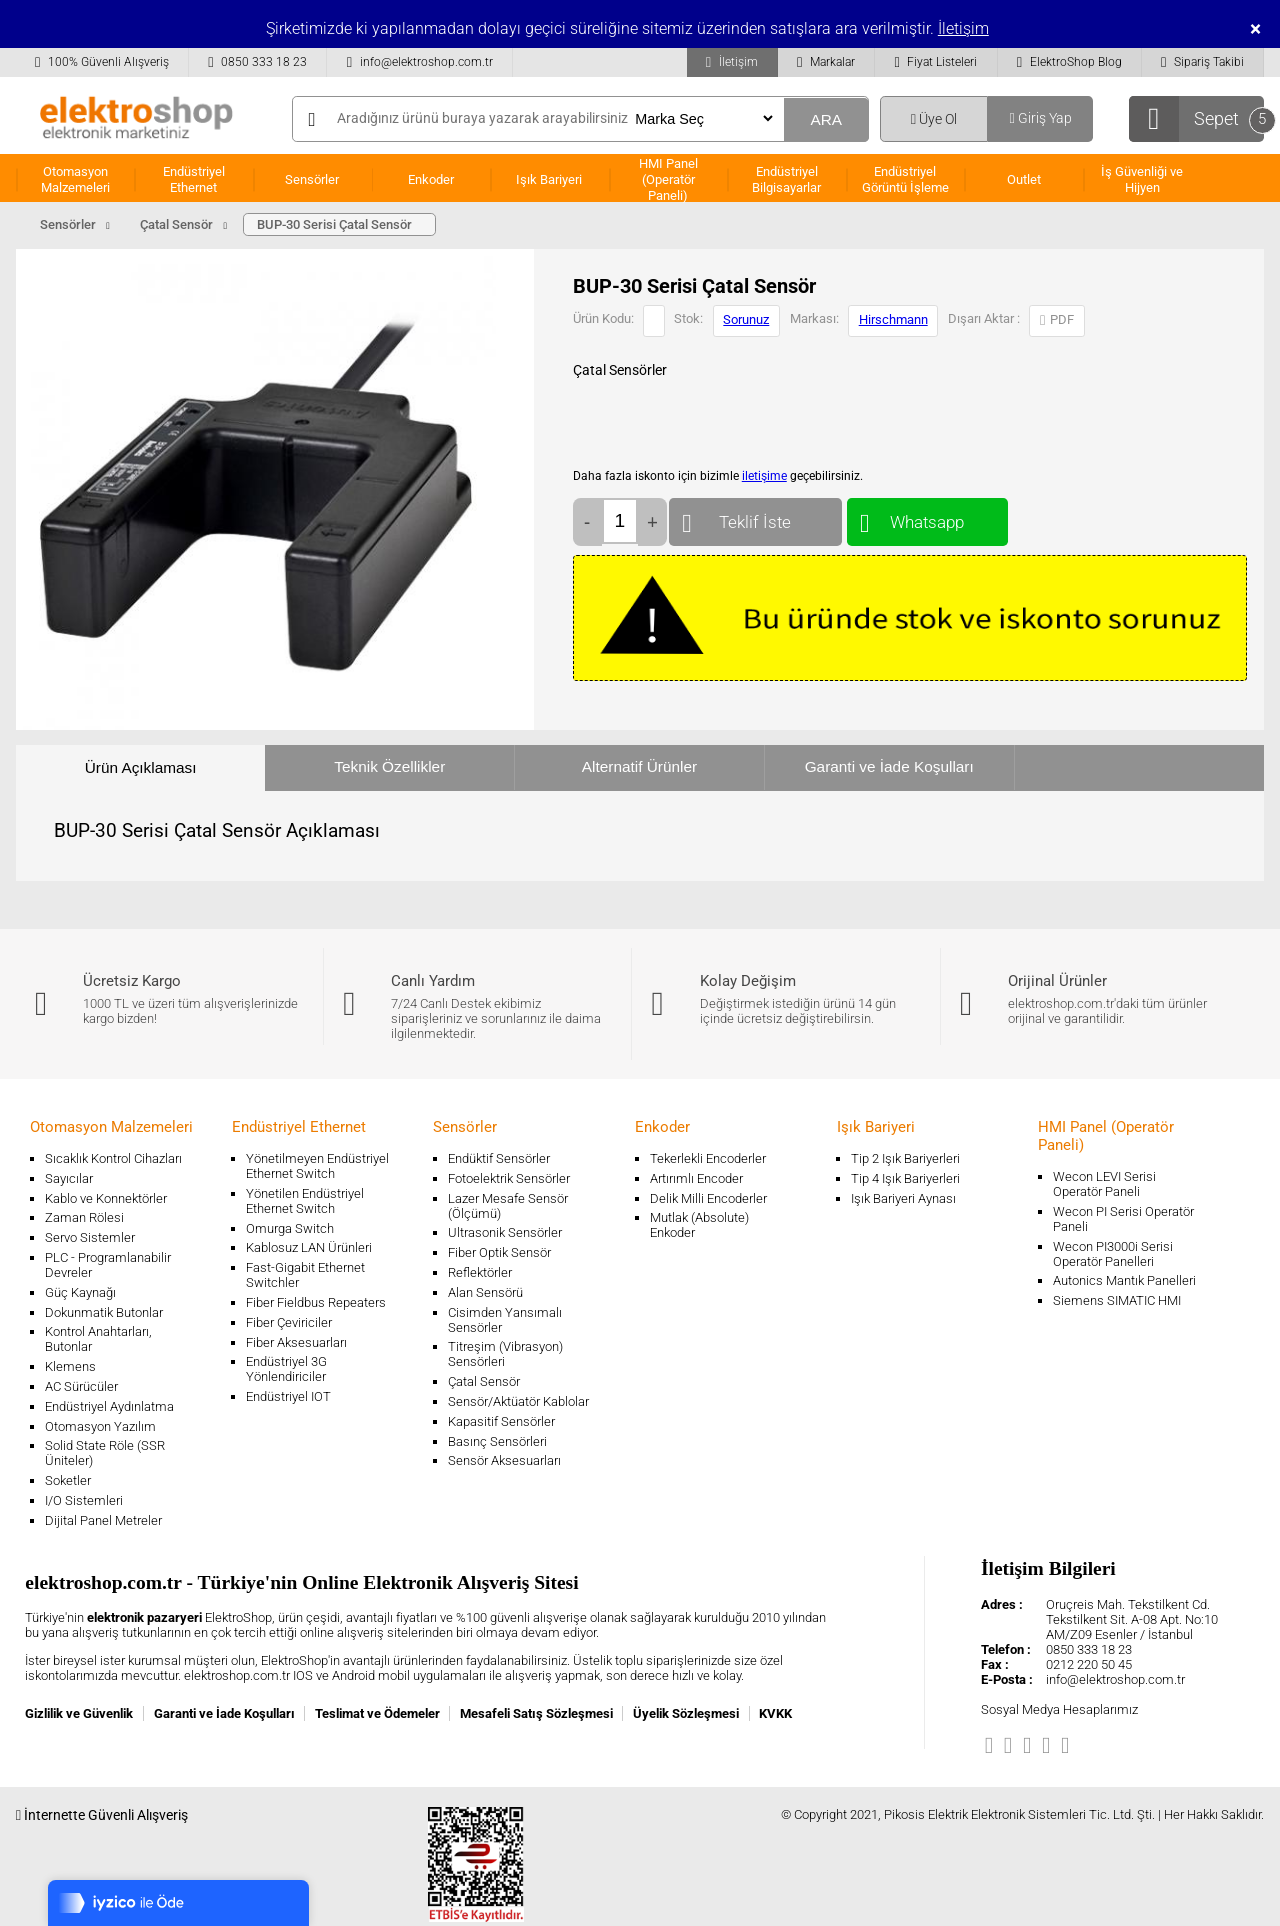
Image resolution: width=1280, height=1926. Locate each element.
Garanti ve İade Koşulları (889, 766)
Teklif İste (755, 517)
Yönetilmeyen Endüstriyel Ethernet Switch (317, 1166)
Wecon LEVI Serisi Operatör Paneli (1104, 1184)
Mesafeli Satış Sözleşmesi (536, 1713)
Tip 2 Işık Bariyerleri (905, 1158)
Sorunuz (746, 319)
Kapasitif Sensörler (501, 1421)
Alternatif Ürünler (639, 766)
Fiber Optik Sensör (499, 1252)
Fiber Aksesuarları (296, 1342)
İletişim (963, 28)
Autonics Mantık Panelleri (1124, 1280)
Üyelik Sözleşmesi (686, 1713)
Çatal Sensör (484, 1381)
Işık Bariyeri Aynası (903, 1198)
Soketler (68, 1480)
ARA (826, 119)
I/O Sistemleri (84, 1500)
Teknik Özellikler (389, 766)
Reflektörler (480, 1272)
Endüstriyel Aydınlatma (109, 1406)
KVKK (775, 1713)
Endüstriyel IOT (288, 1396)
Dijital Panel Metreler (103, 1520)
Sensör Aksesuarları (504, 1460)
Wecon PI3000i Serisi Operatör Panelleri (1113, 1254)
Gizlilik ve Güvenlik (79, 1713)
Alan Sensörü (485, 1292)
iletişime (764, 476)
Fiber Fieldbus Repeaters (316, 1302)
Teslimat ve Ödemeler (377, 1713)
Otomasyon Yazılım (100, 1426)
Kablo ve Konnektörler (106, 1198)
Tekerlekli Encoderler (708, 1158)
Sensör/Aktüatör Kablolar (518, 1401)
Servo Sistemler (90, 1237)
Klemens (70, 1366)
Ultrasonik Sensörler (505, 1232)
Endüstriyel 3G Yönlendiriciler (286, 1369)
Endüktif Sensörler (499, 1158)
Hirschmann (893, 319)
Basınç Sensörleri (497, 1441)
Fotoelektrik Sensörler (509, 1178)
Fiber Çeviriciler (289, 1322)
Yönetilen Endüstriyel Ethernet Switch (305, 1201)
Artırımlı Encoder (696, 1178)
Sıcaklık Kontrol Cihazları (113, 1158)
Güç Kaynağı (80, 1292)
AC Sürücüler (81, 1386)
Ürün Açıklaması (141, 767)
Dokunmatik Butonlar (104, 1312)
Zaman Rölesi (84, 1217)
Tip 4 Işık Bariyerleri (905, 1178)
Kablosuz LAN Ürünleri (309, 1247)
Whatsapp (927, 517)
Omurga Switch (290, 1228)
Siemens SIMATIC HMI (1117, 1300)
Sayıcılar (69, 1178)
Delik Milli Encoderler (708, 1198)
